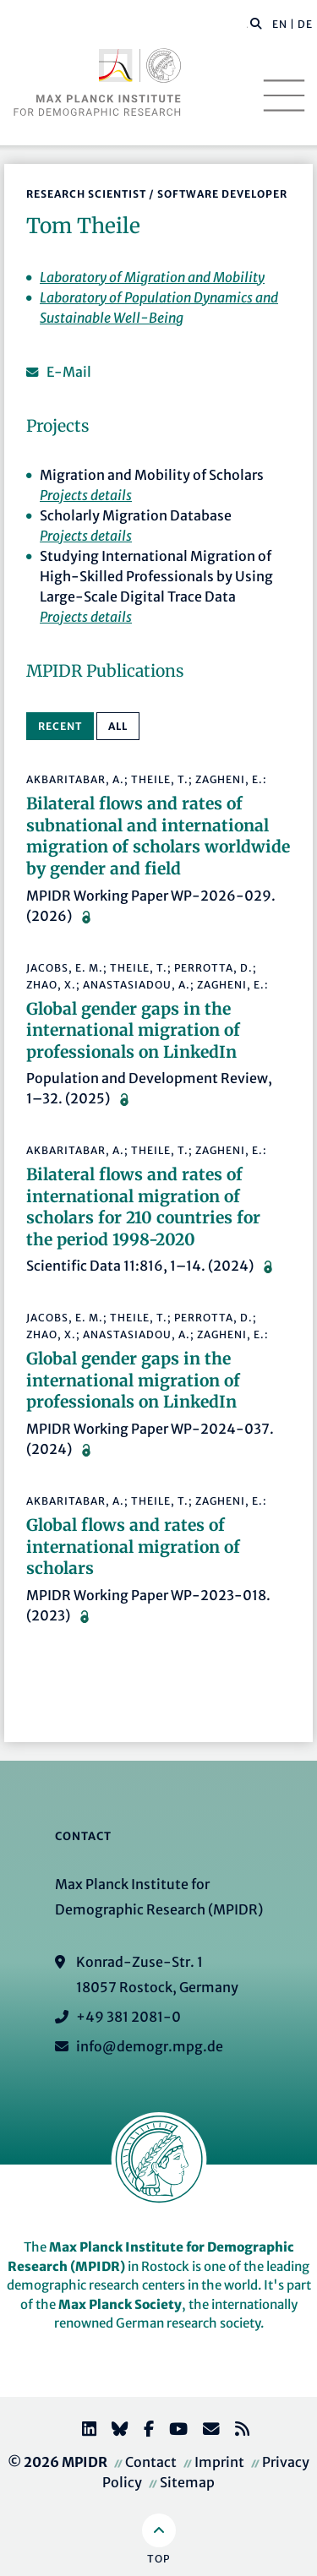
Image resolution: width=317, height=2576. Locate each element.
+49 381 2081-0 (128, 2016)
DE (305, 24)
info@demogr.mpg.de (149, 2046)
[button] (256, 22)
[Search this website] (247, 24)
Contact (151, 2461)
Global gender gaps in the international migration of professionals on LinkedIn (133, 1030)
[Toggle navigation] (284, 95)
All (118, 726)
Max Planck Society (120, 2304)
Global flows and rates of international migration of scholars (133, 1546)
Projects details (86, 495)
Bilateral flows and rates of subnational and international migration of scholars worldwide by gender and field (158, 836)
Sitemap (187, 2482)
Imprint (219, 2461)
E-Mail (68, 371)
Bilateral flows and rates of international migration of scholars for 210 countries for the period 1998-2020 (143, 1207)
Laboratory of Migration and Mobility (152, 277)
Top (158, 2558)
